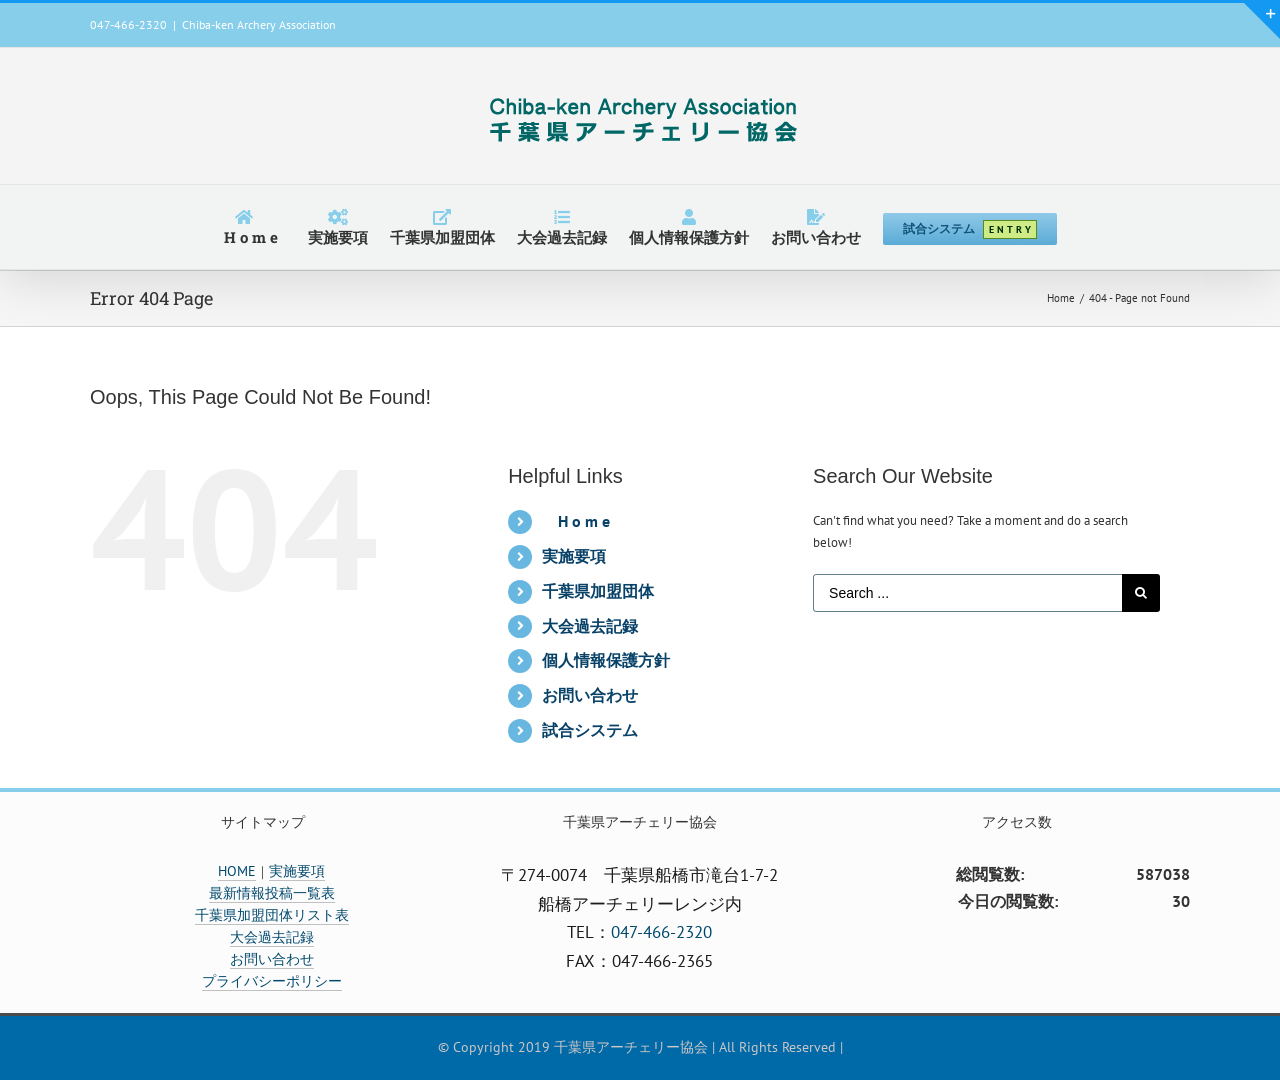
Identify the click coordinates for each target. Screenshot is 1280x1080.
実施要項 (574, 556)
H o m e (584, 521)
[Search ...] (967, 593)
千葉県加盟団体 (598, 591)
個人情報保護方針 (606, 660)
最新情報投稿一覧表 (272, 893)
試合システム (590, 730)
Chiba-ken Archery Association (259, 24)
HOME (237, 871)
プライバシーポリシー (272, 981)
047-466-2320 (661, 932)
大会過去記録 (590, 626)
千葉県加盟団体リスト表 (272, 915)
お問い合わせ (590, 695)
